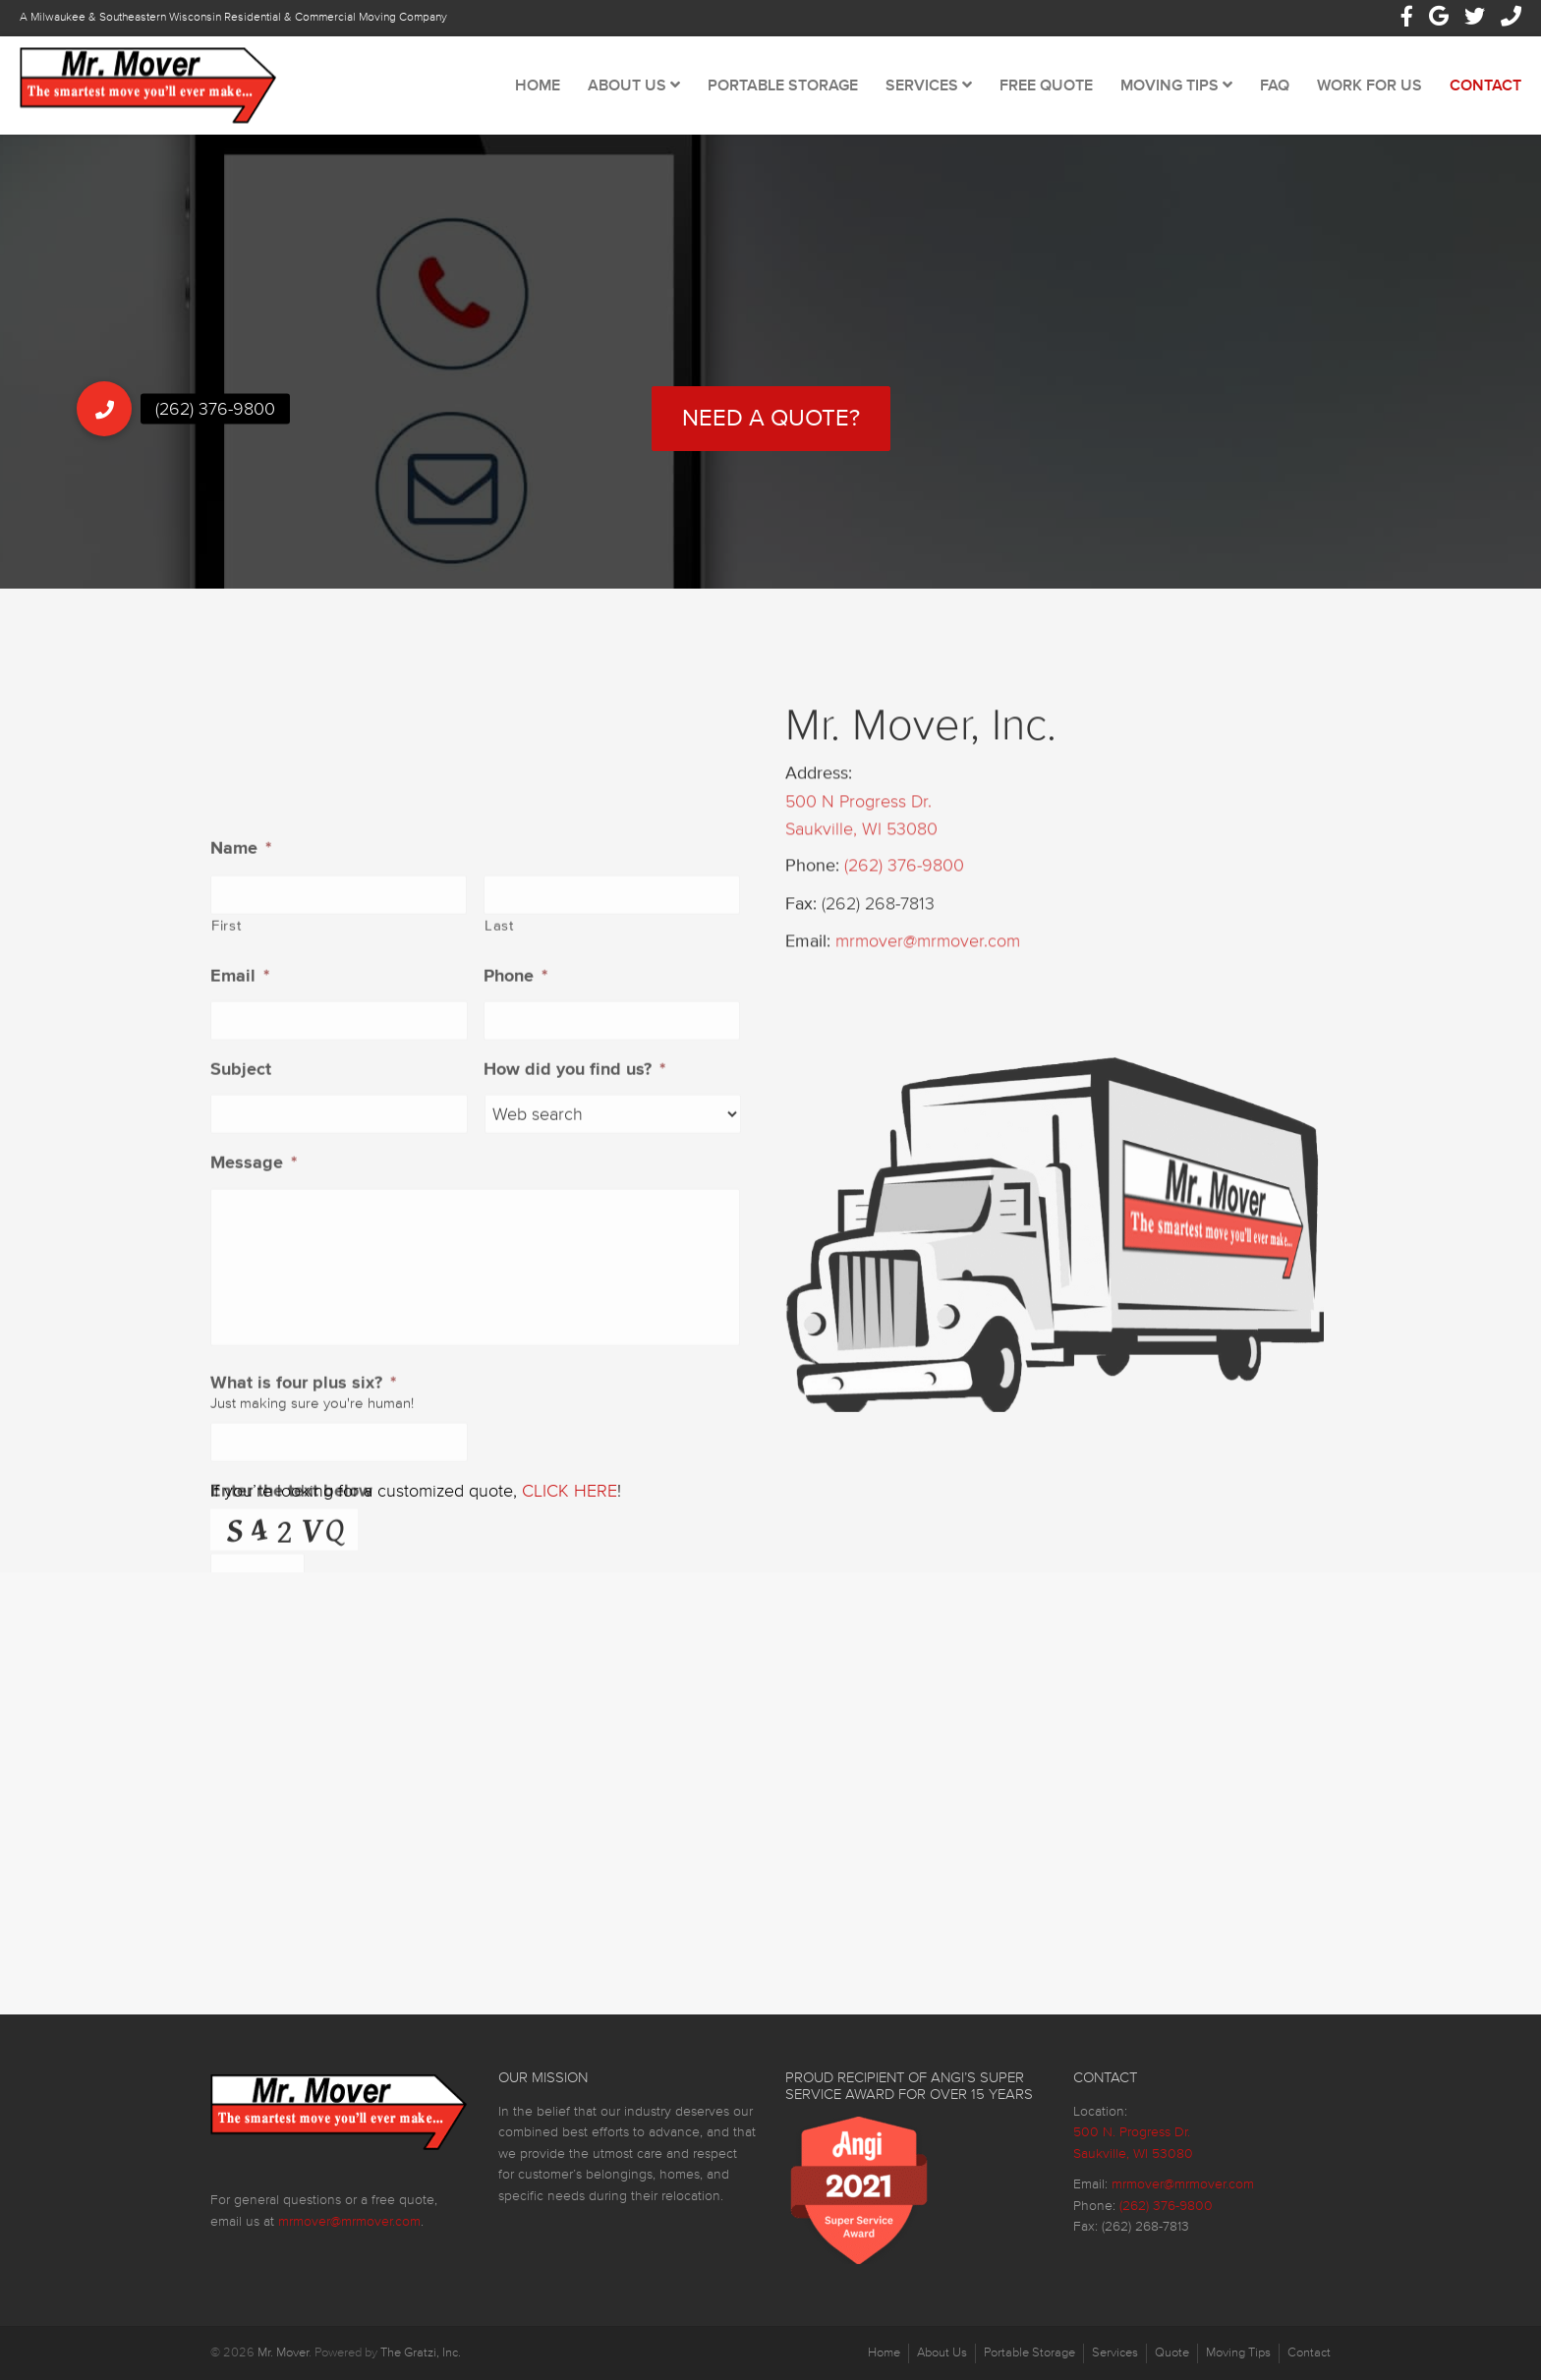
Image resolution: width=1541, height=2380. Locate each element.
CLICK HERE (569, 1491)
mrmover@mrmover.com (927, 1047)
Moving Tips (1176, 85)
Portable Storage (783, 85)
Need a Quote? (771, 418)
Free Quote (1046, 85)
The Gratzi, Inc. (420, 2352)
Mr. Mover (283, 2352)
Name (240, 1179)
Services (928, 85)
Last (499, 1257)
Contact (1485, 85)
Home (537, 85)
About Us (634, 85)
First (226, 1257)
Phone (515, 1307)
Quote (1172, 2352)
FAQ (1274, 85)
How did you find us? (574, 1400)
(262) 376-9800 (904, 971)
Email (239, 1307)
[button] (104, 408)
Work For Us (1369, 85)
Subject (240, 1400)
